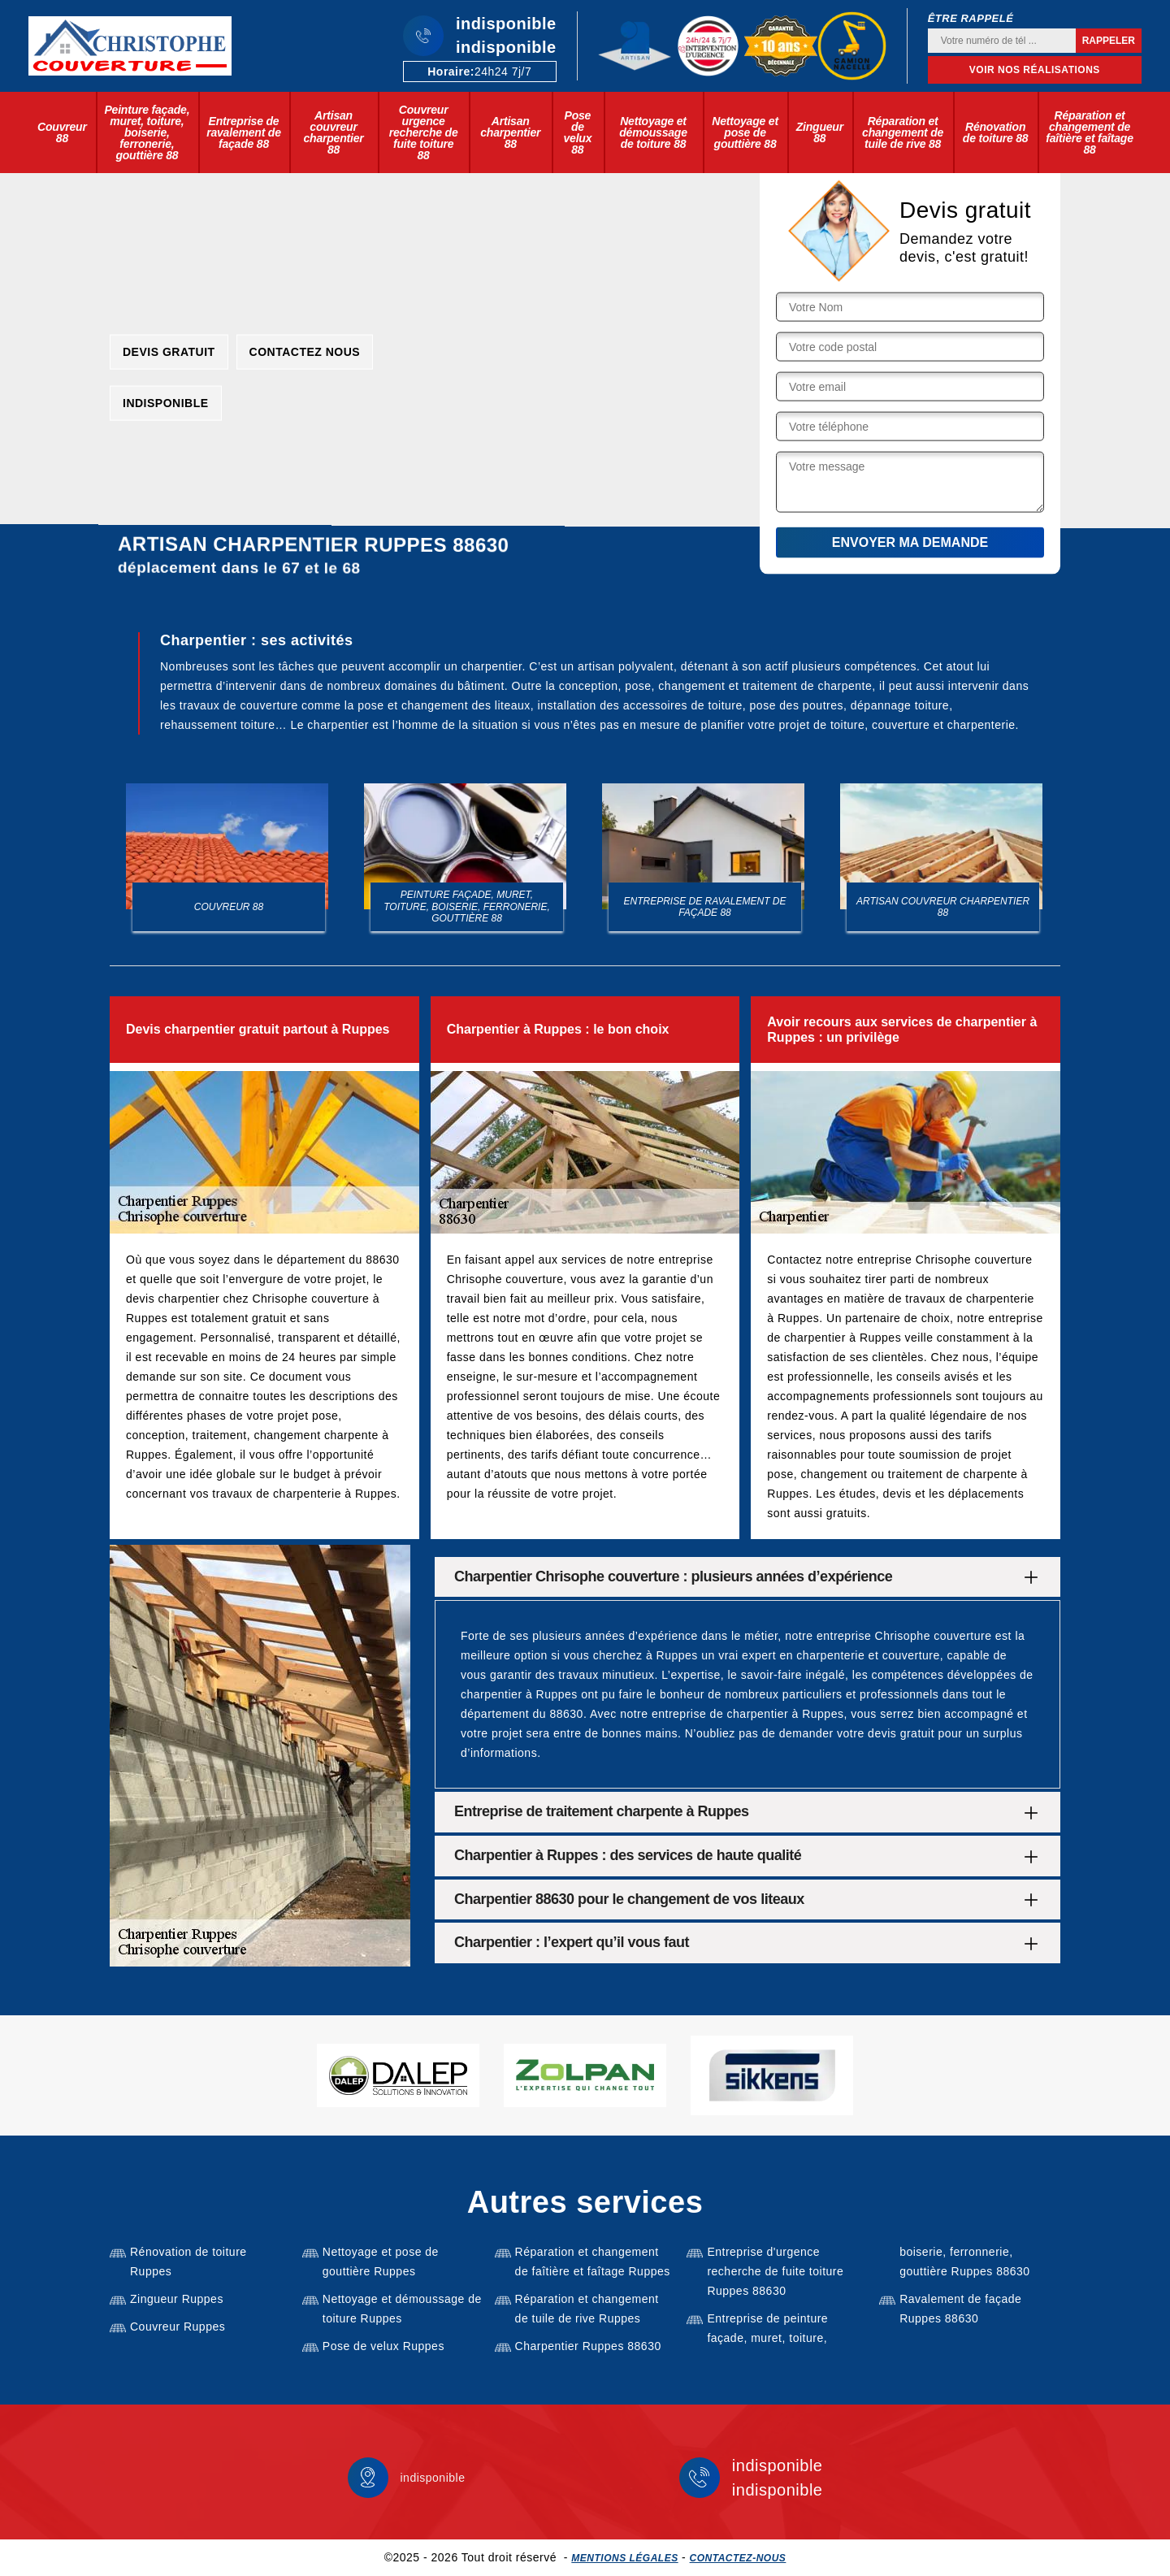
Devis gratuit (169, 351)
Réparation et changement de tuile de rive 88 (902, 132)
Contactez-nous (738, 2558)
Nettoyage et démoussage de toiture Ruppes (402, 2308)
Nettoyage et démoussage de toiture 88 (653, 132)
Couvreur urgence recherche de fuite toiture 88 (423, 132)
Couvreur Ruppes (177, 2326)
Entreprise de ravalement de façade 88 (243, 132)
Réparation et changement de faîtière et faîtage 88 (1089, 132)
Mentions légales (624, 2558)
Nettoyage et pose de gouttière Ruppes (381, 2261)
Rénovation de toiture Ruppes (188, 2261)
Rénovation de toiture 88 (996, 132)
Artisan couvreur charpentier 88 (333, 132)
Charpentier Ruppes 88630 (588, 2346)
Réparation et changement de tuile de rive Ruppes (587, 2308)
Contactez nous (305, 351)
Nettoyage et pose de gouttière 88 (745, 132)
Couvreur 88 (62, 132)
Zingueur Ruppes (176, 2298)
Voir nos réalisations (1034, 70)
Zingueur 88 (819, 132)
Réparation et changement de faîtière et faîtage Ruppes (592, 2261)
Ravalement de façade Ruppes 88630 (960, 2308)
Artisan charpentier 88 (510, 132)
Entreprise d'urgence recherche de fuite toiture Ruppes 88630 (775, 2271)
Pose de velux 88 (577, 132)
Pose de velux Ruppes (383, 2346)
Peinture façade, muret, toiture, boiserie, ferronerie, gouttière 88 (146, 132)
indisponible (506, 24)
